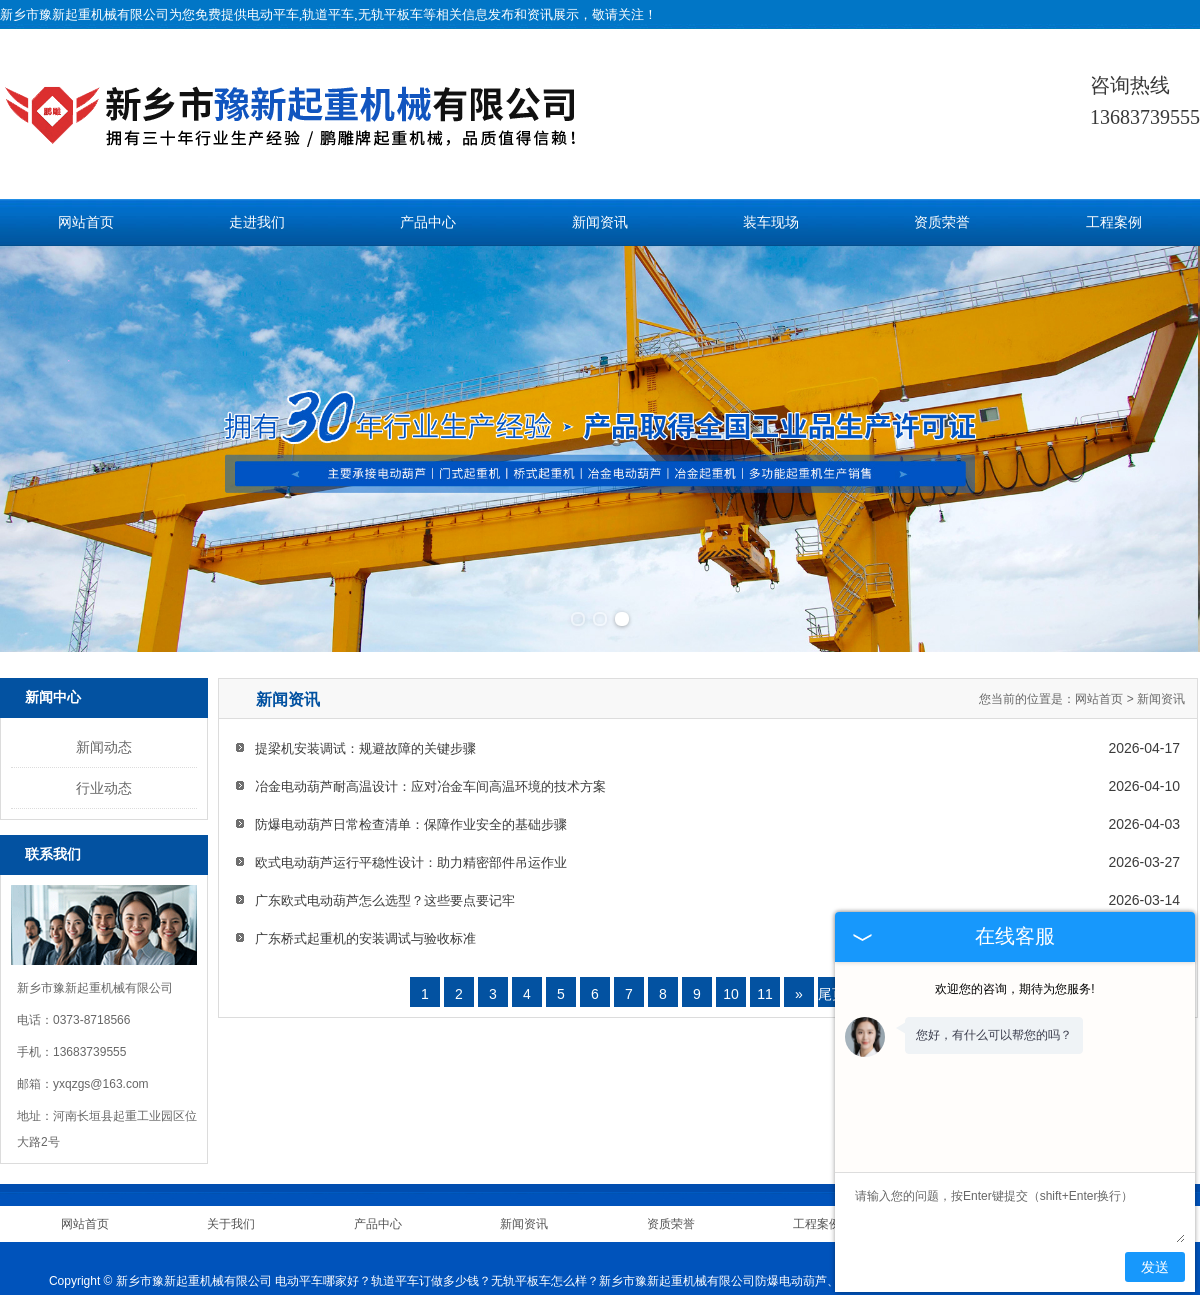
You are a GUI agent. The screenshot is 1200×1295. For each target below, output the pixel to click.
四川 (745, 1270)
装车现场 (771, 222)
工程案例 (1114, 222)
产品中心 (428, 222)
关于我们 (231, 1141)
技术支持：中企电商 (459, 1246)
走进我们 (257, 222)
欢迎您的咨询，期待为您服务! (1014, 989)
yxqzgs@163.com (101, 1001)
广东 (691, 1270)
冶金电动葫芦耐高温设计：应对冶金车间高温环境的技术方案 (430, 704)
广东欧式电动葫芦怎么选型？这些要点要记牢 (385, 818)
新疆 (636, 1270)
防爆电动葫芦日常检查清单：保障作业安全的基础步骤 (411, 742)
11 (765, 912)
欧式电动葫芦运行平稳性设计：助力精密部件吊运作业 (411, 780)
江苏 (718, 1270)
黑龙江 (575, 1270)
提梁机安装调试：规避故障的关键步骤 (365, 666)
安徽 (663, 1270)
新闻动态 (104, 665)
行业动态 (104, 706)
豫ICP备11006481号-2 (735, 1246)
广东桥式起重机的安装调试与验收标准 (365, 856)
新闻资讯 (600, 222)
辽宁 (609, 1270)
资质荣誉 (942, 222)
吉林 (542, 1270)
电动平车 (273, 14)
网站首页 (86, 222)
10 (731, 912)
